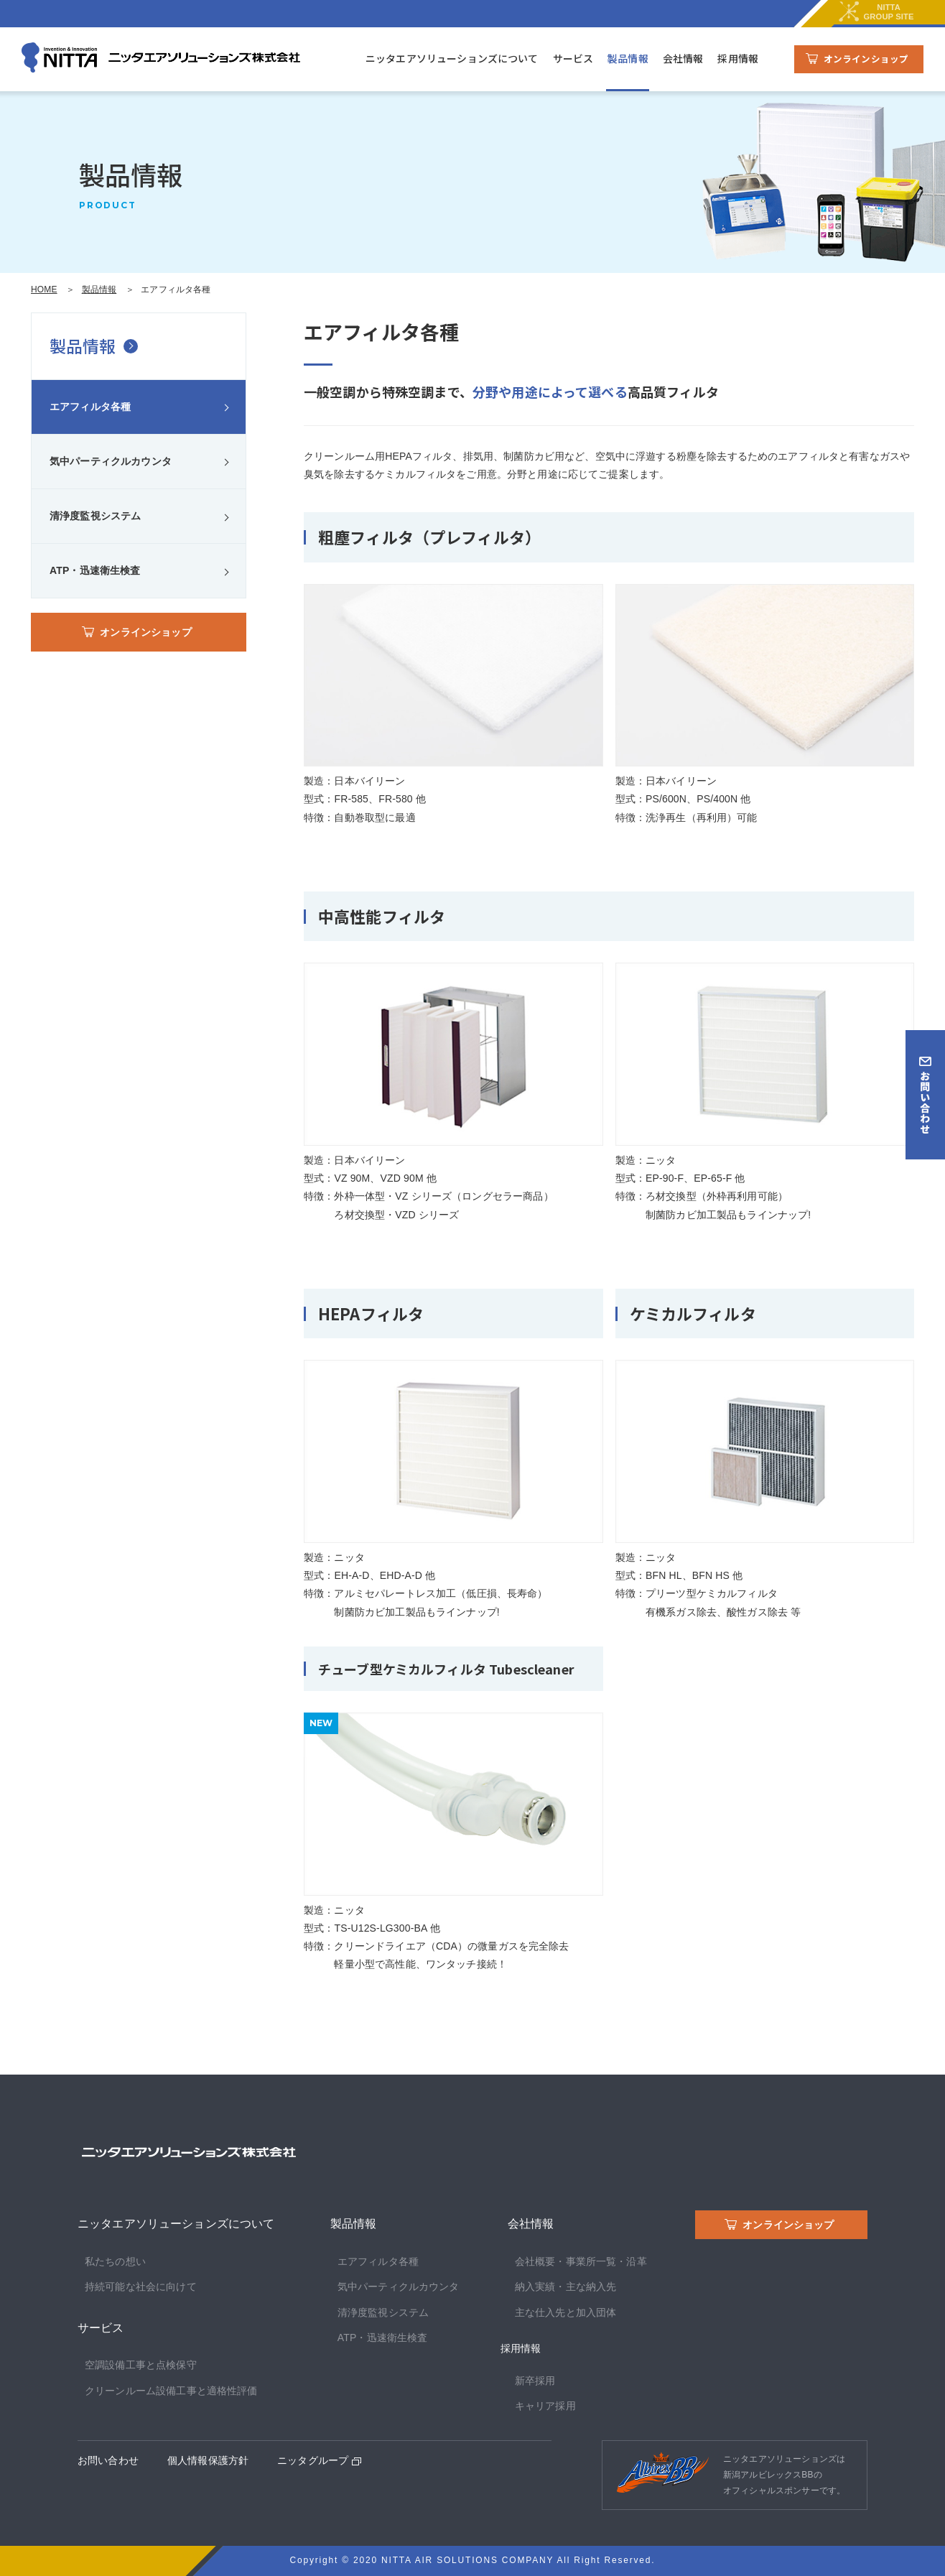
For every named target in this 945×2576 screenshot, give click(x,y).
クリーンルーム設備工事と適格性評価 (171, 2390)
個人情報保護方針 (207, 2460)
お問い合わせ (108, 2460)
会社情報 (683, 58)
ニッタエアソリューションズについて (452, 58)
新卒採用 (535, 2380)
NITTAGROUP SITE (875, 14)
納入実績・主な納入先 (566, 2286)
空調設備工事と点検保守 (141, 2365)
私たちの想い (115, 2261)
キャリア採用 (545, 2405)
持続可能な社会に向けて (141, 2286)
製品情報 (628, 58)
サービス (573, 58)
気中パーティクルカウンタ (111, 461)
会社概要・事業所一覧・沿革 (581, 2261)
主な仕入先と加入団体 (566, 2312)
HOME (44, 289)
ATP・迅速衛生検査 (95, 570)
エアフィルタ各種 (90, 406)
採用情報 (737, 58)
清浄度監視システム (95, 516)
